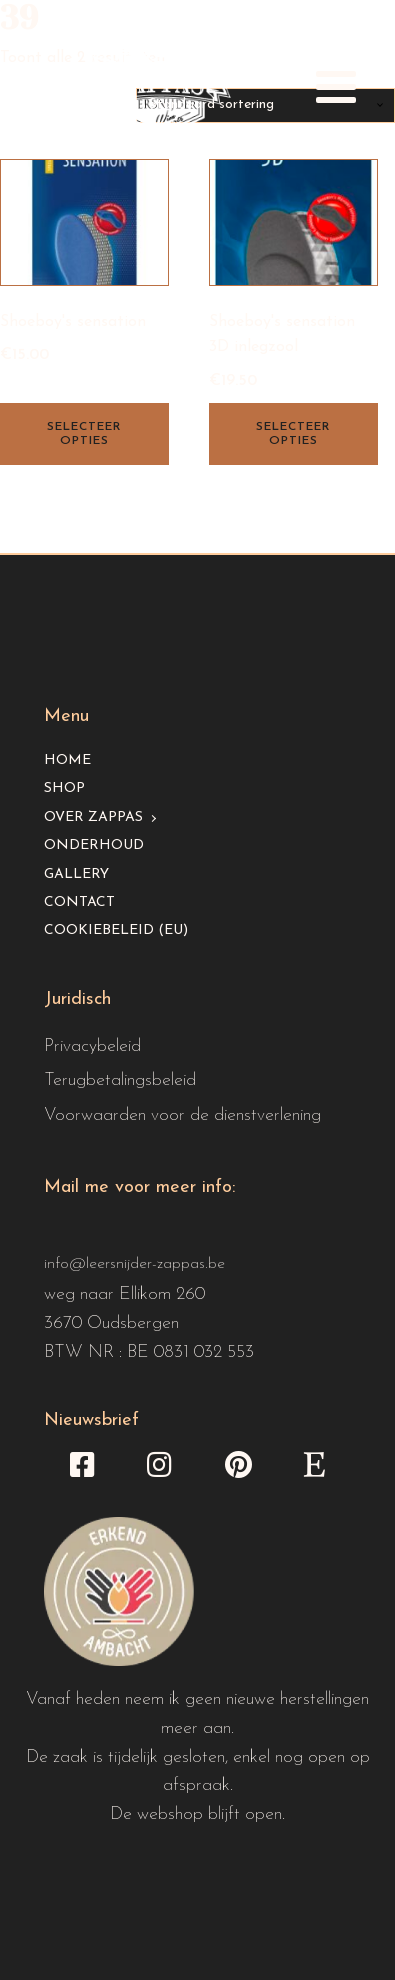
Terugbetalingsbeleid (120, 1080)
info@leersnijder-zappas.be (134, 1264)
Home (67, 760)
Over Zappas (93, 817)
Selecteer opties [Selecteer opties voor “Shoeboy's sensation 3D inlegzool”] (293, 434)
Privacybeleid (92, 1046)
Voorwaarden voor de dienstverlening (182, 1115)
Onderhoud (94, 845)
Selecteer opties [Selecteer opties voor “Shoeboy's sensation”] (84, 434)
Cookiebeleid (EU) (116, 930)
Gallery (76, 874)
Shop (64, 788)
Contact (79, 902)
